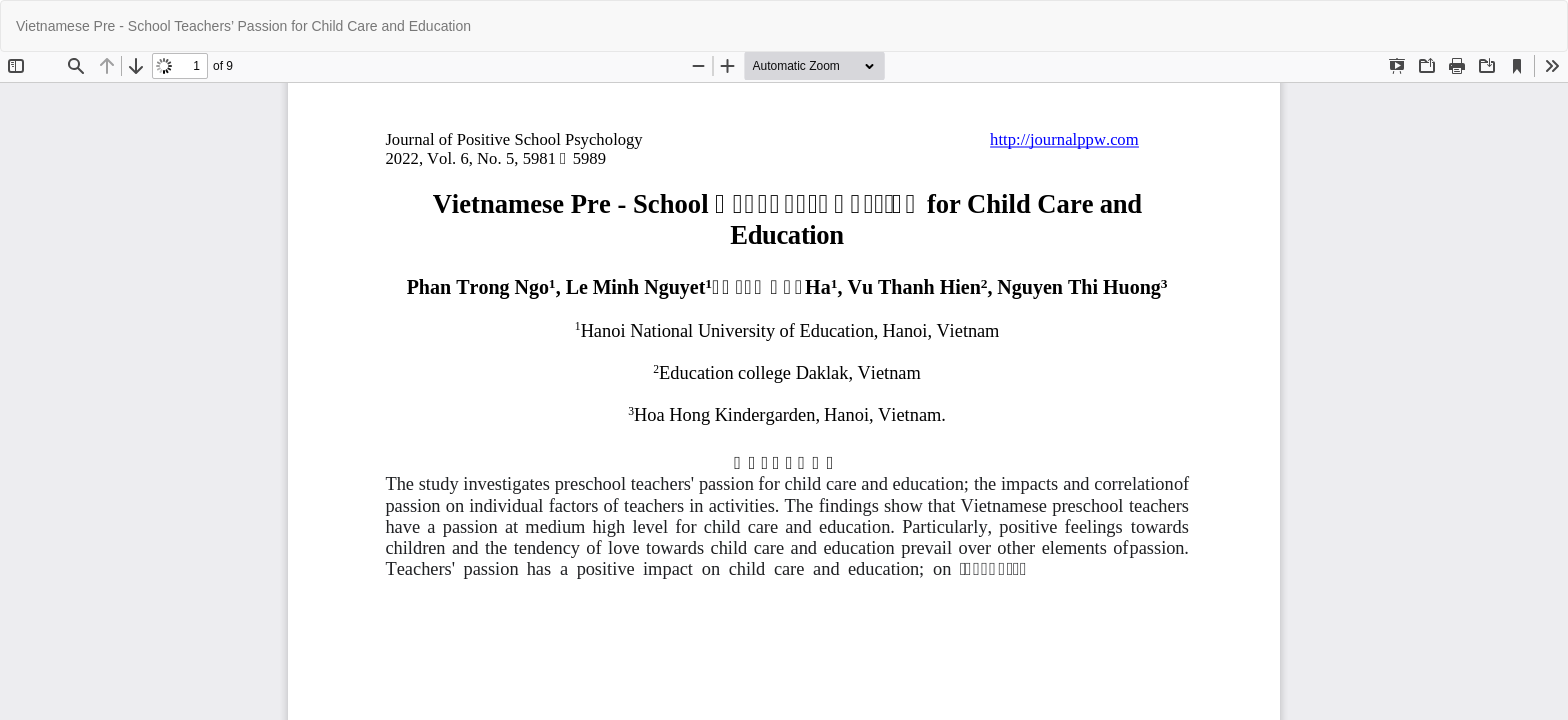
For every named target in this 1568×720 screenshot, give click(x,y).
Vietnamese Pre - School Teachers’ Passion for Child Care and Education (243, 26)
